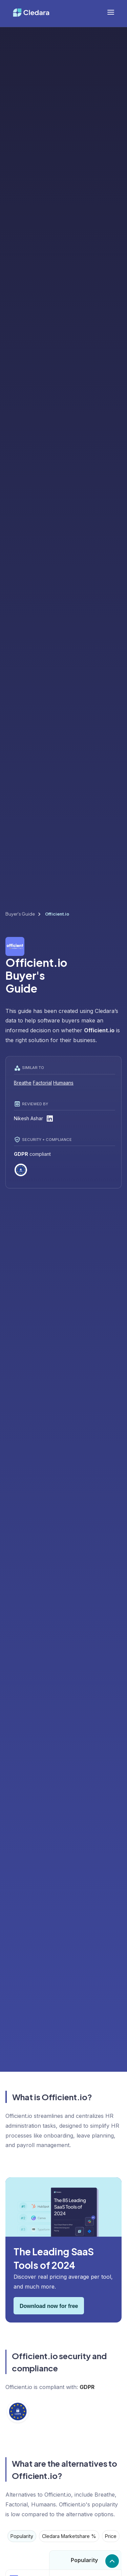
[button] (111, 12)
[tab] (21, 2536)
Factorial (42, 1083)
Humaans (63, 1083)
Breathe (22, 1083)
